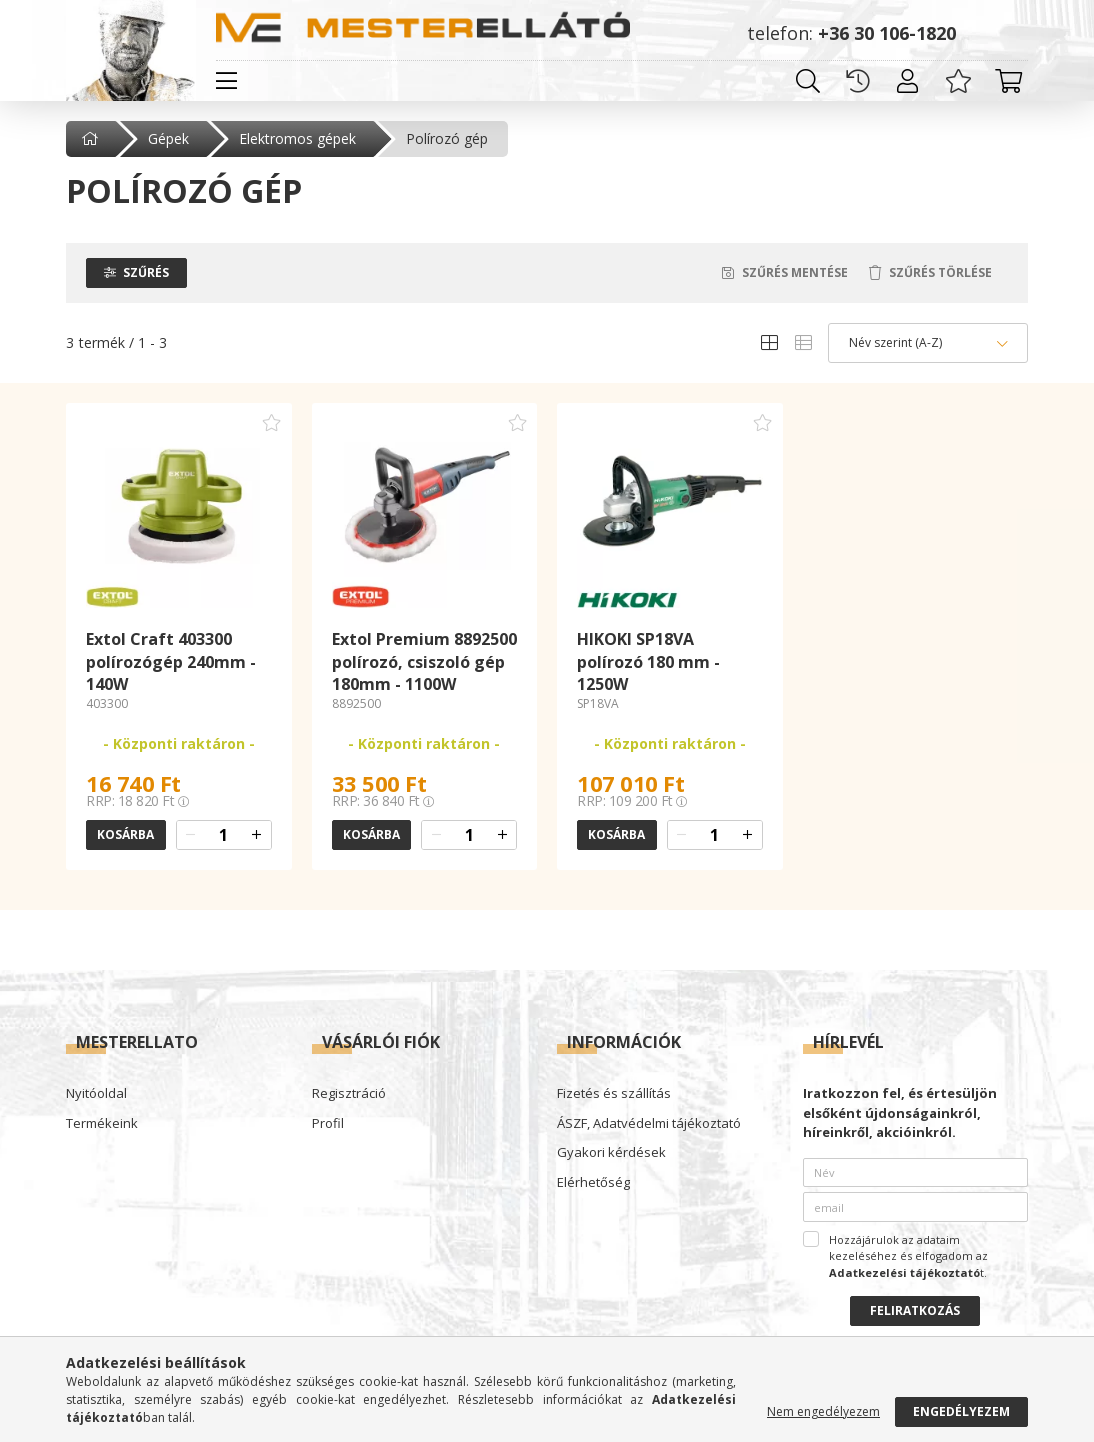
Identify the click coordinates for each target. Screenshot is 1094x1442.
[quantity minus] (191, 835)
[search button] (808, 81)
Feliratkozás (915, 1310)
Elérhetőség (593, 1183)
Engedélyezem (961, 1411)
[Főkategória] (92, 139)
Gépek (168, 138)
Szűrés (146, 272)
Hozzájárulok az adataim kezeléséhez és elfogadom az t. (908, 1256)
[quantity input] (224, 835)
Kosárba (125, 834)
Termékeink (102, 1124)
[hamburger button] (226, 81)
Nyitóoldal (96, 1094)
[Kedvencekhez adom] (272, 423)
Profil (328, 1124)
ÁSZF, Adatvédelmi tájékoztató (649, 1124)
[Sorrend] (928, 343)
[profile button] (908, 81)
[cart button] (1008, 81)
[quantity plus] (257, 835)
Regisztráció (349, 1094)
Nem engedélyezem (823, 1411)
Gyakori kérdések (611, 1153)
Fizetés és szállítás (614, 1094)
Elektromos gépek (297, 138)
